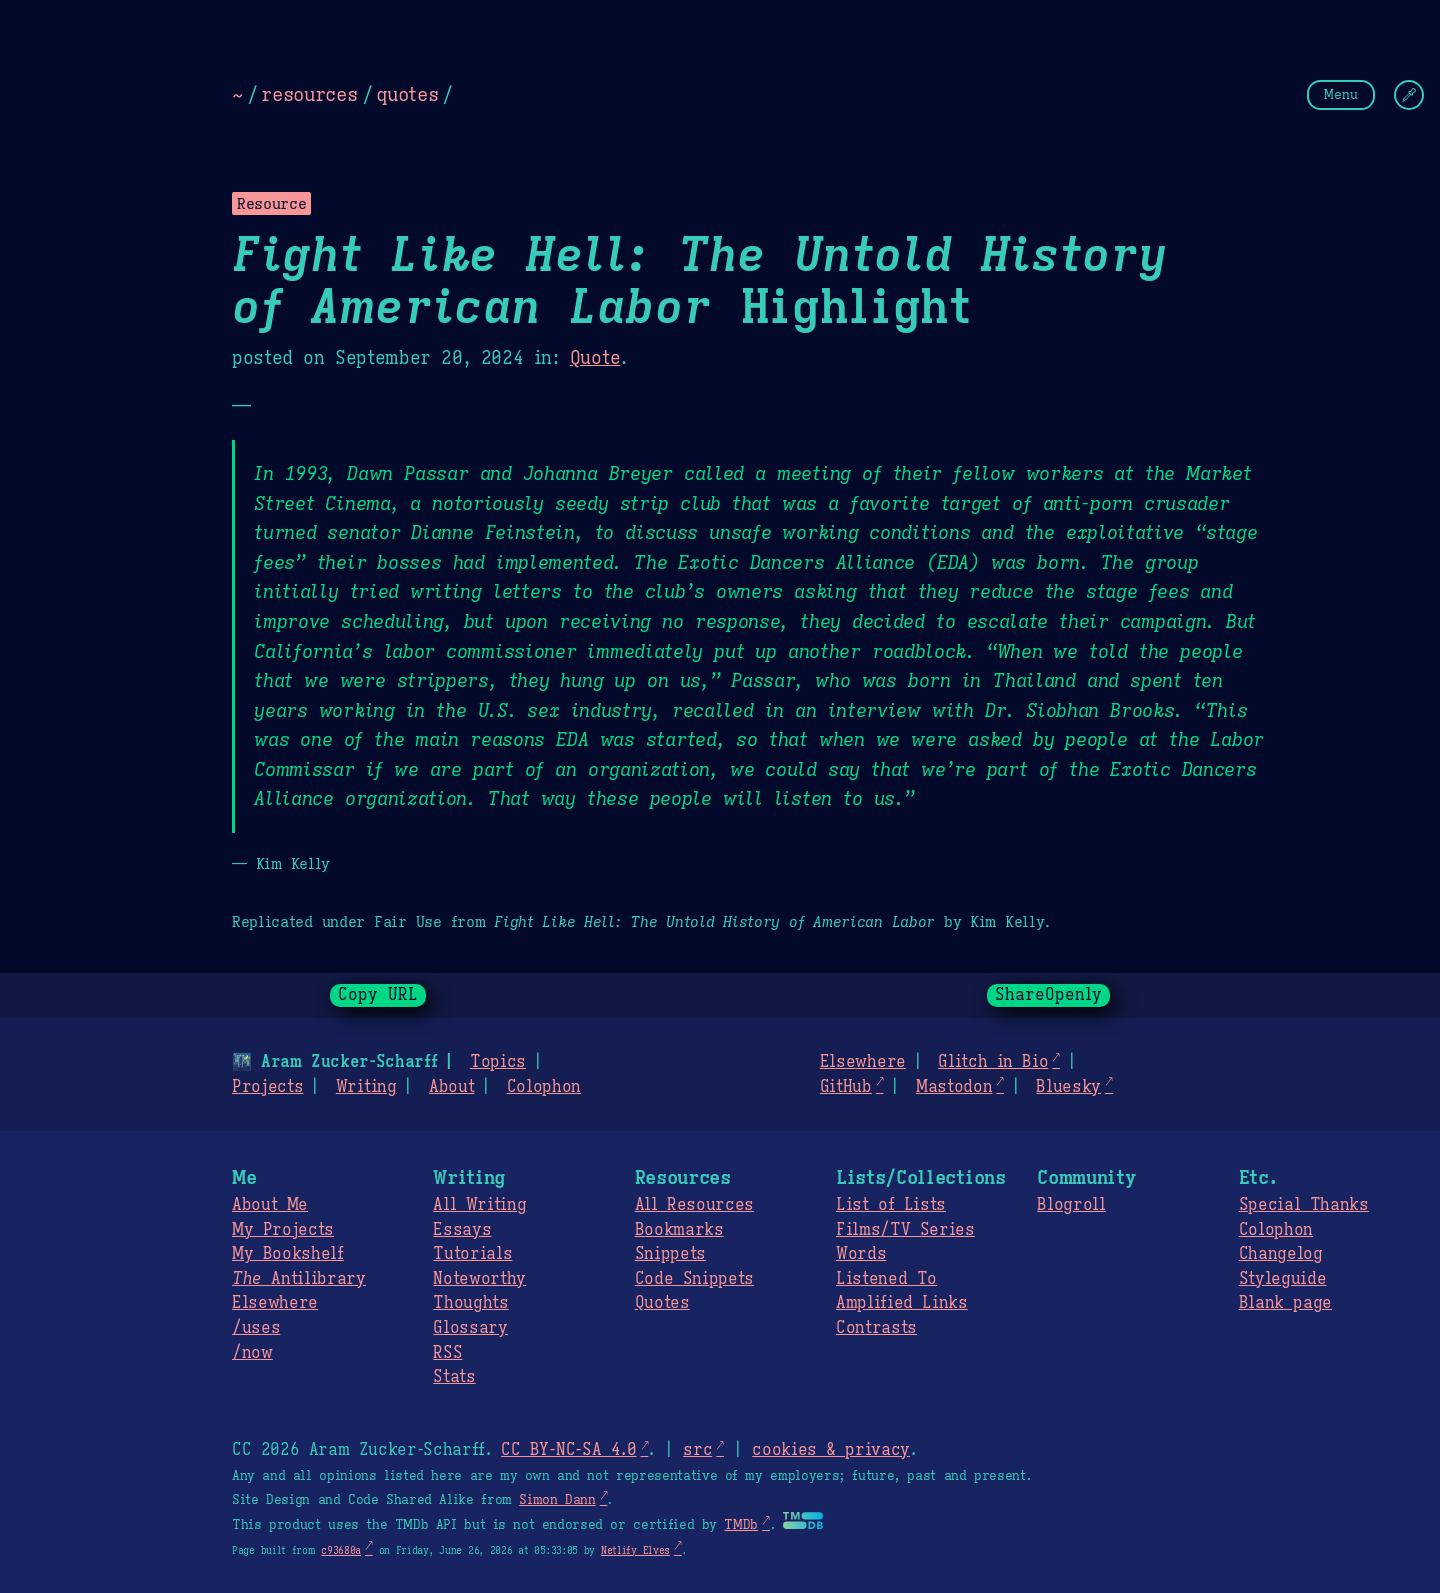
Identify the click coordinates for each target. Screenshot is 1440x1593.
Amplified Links (902, 1303)
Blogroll (1071, 1205)
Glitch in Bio (993, 1062)
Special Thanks (1304, 1205)
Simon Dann (557, 1500)
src (697, 1450)
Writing (366, 1087)
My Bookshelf (288, 1254)
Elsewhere (863, 1062)
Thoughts (470, 1303)
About (451, 1087)
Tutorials (472, 1254)
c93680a (341, 1550)
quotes (407, 94)
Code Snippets (694, 1279)
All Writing (479, 1205)
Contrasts (876, 1328)
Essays (462, 1230)
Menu (1341, 94)
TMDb (741, 1525)
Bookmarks (679, 1230)
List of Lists (891, 1205)
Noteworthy (479, 1279)
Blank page (1285, 1303)
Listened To (886, 1279)
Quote (595, 358)
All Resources (694, 1205)
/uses (256, 1328)
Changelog (1281, 1254)
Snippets (670, 1254)
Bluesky (1068, 1087)
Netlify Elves (635, 1550)
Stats (454, 1377)
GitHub (846, 1087)
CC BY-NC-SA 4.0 (568, 1450)
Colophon (544, 1087)
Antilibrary (299, 1279)
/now (252, 1353)
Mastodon (954, 1087)
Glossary (470, 1328)
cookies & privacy (831, 1450)
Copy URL (378, 995)
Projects (267, 1087)
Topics (498, 1062)
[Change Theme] (1409, 95)
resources (309, 94)
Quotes (662, 1303)
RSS (447, 1353)
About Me (270, 1205)
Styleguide (1283, 1279)
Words (861, 1254)
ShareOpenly (1048, 995)
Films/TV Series (905, 1230)
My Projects (283, 1230)
